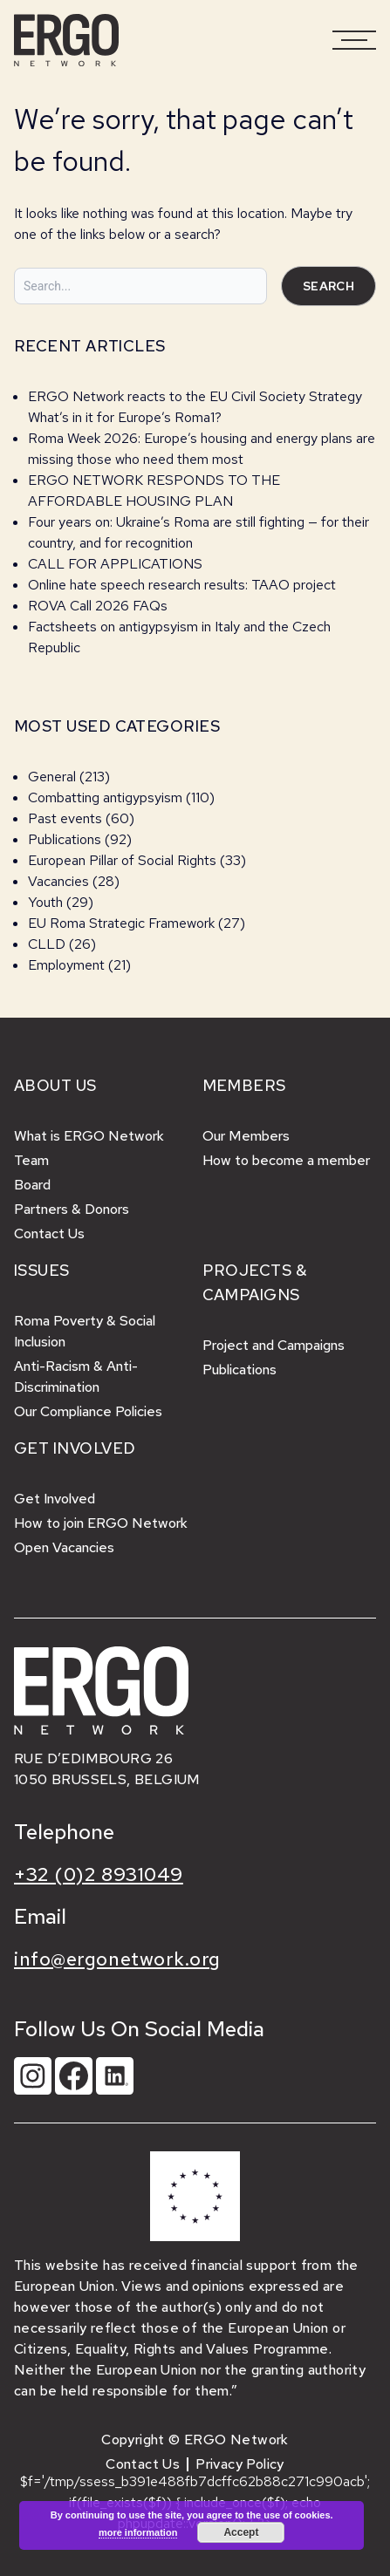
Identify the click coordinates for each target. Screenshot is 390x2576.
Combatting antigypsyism (105, 797)
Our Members (246, 1136)
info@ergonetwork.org (117, 1959)
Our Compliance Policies (88, 1411)
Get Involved (54, 1498)
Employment (66, 965)
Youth (45, 902)
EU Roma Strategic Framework (121, 923)
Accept (240, 2532)
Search (328, 286)
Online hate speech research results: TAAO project (182, 585)
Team (31, 1160)
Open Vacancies (64, 1547)
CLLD (46, 944)
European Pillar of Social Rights (122, 860)
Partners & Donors (71, 1209)
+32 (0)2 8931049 (98, 1874)
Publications (64, 839)
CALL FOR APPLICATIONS (117, 564)
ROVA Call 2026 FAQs (98, 605)
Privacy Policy (239, 2464)
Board (32, 1185)
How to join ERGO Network (101, 1523)
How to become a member (286, 1160)
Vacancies (58, 881)
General (52, 776)
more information (138, 2532)
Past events (65, 818)
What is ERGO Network (89, 1136)
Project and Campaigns (273, 1345)
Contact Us (49, 1233)
